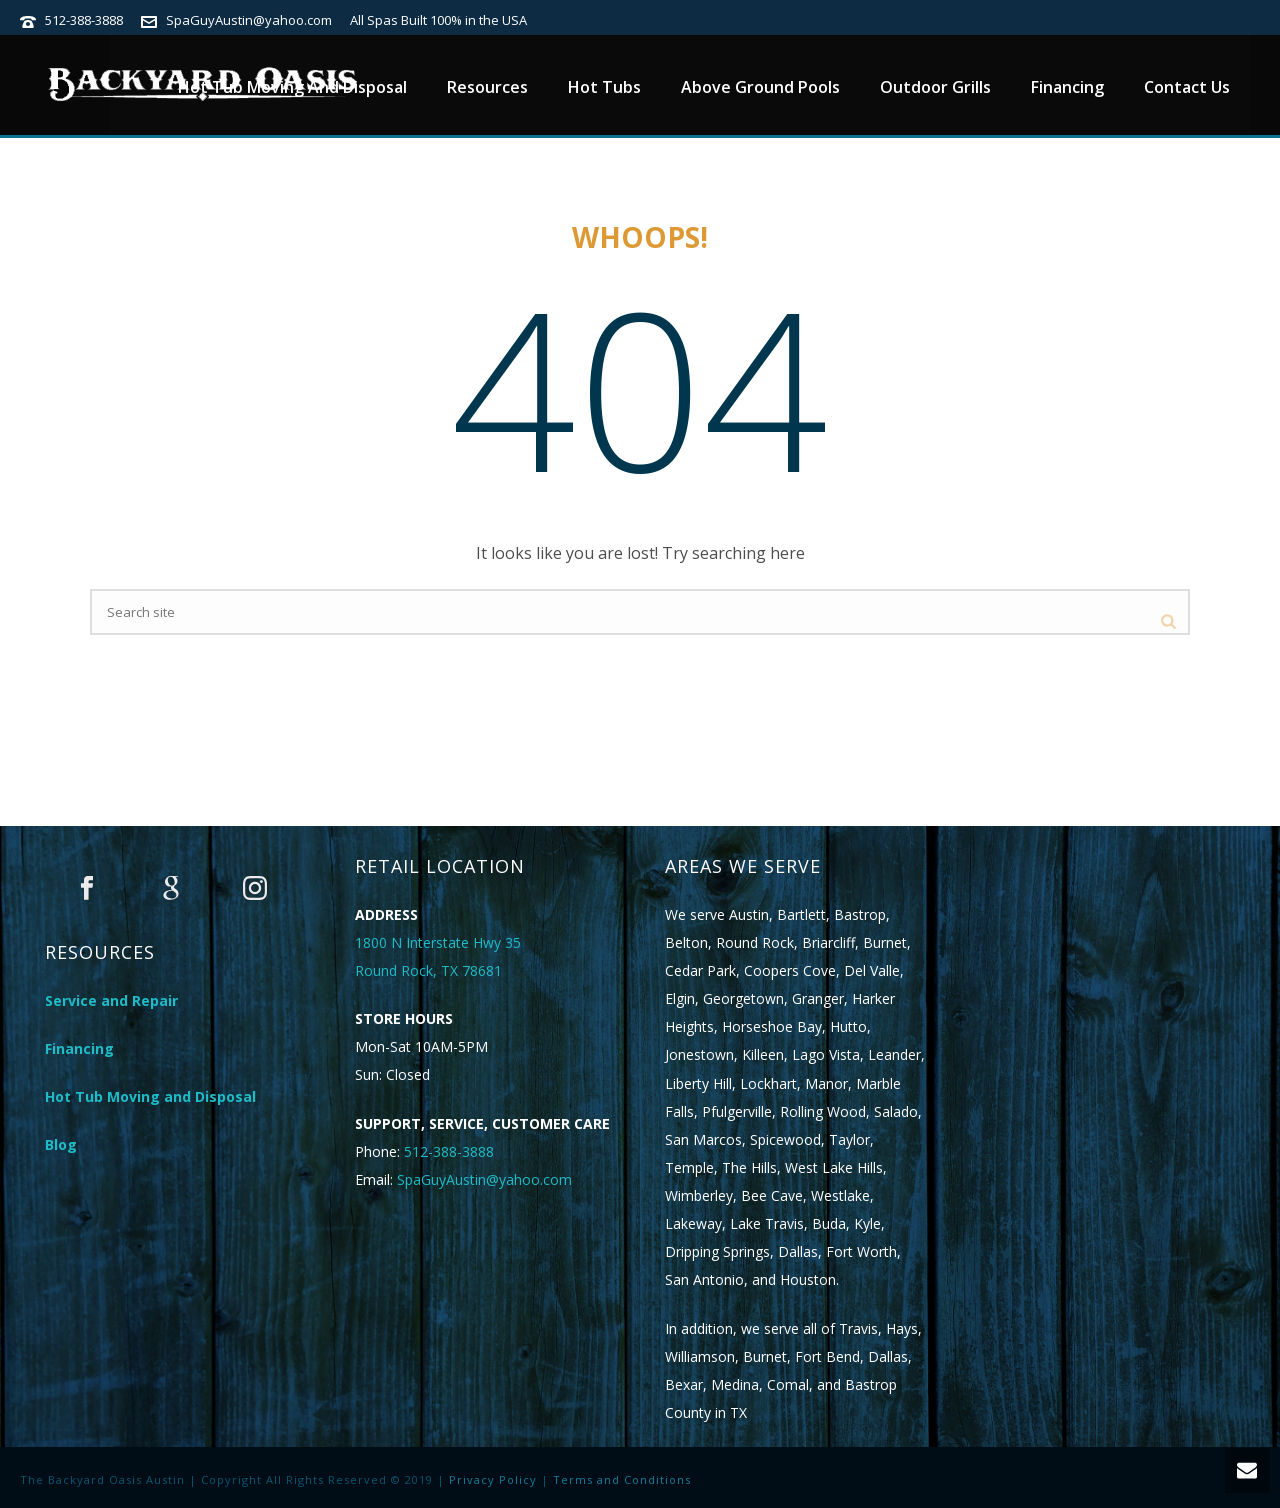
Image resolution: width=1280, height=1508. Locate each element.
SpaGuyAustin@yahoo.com (249, 20)
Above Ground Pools (760, 87)
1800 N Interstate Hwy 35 (438, 942)
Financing (1067, 87)
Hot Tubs (604, 87)
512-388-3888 (84, 20)
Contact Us (1187, 87)
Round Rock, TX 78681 (428, 970)
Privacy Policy (493, 1479)
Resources (487, 87)
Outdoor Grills (935, 87)
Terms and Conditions (622, 1479)
